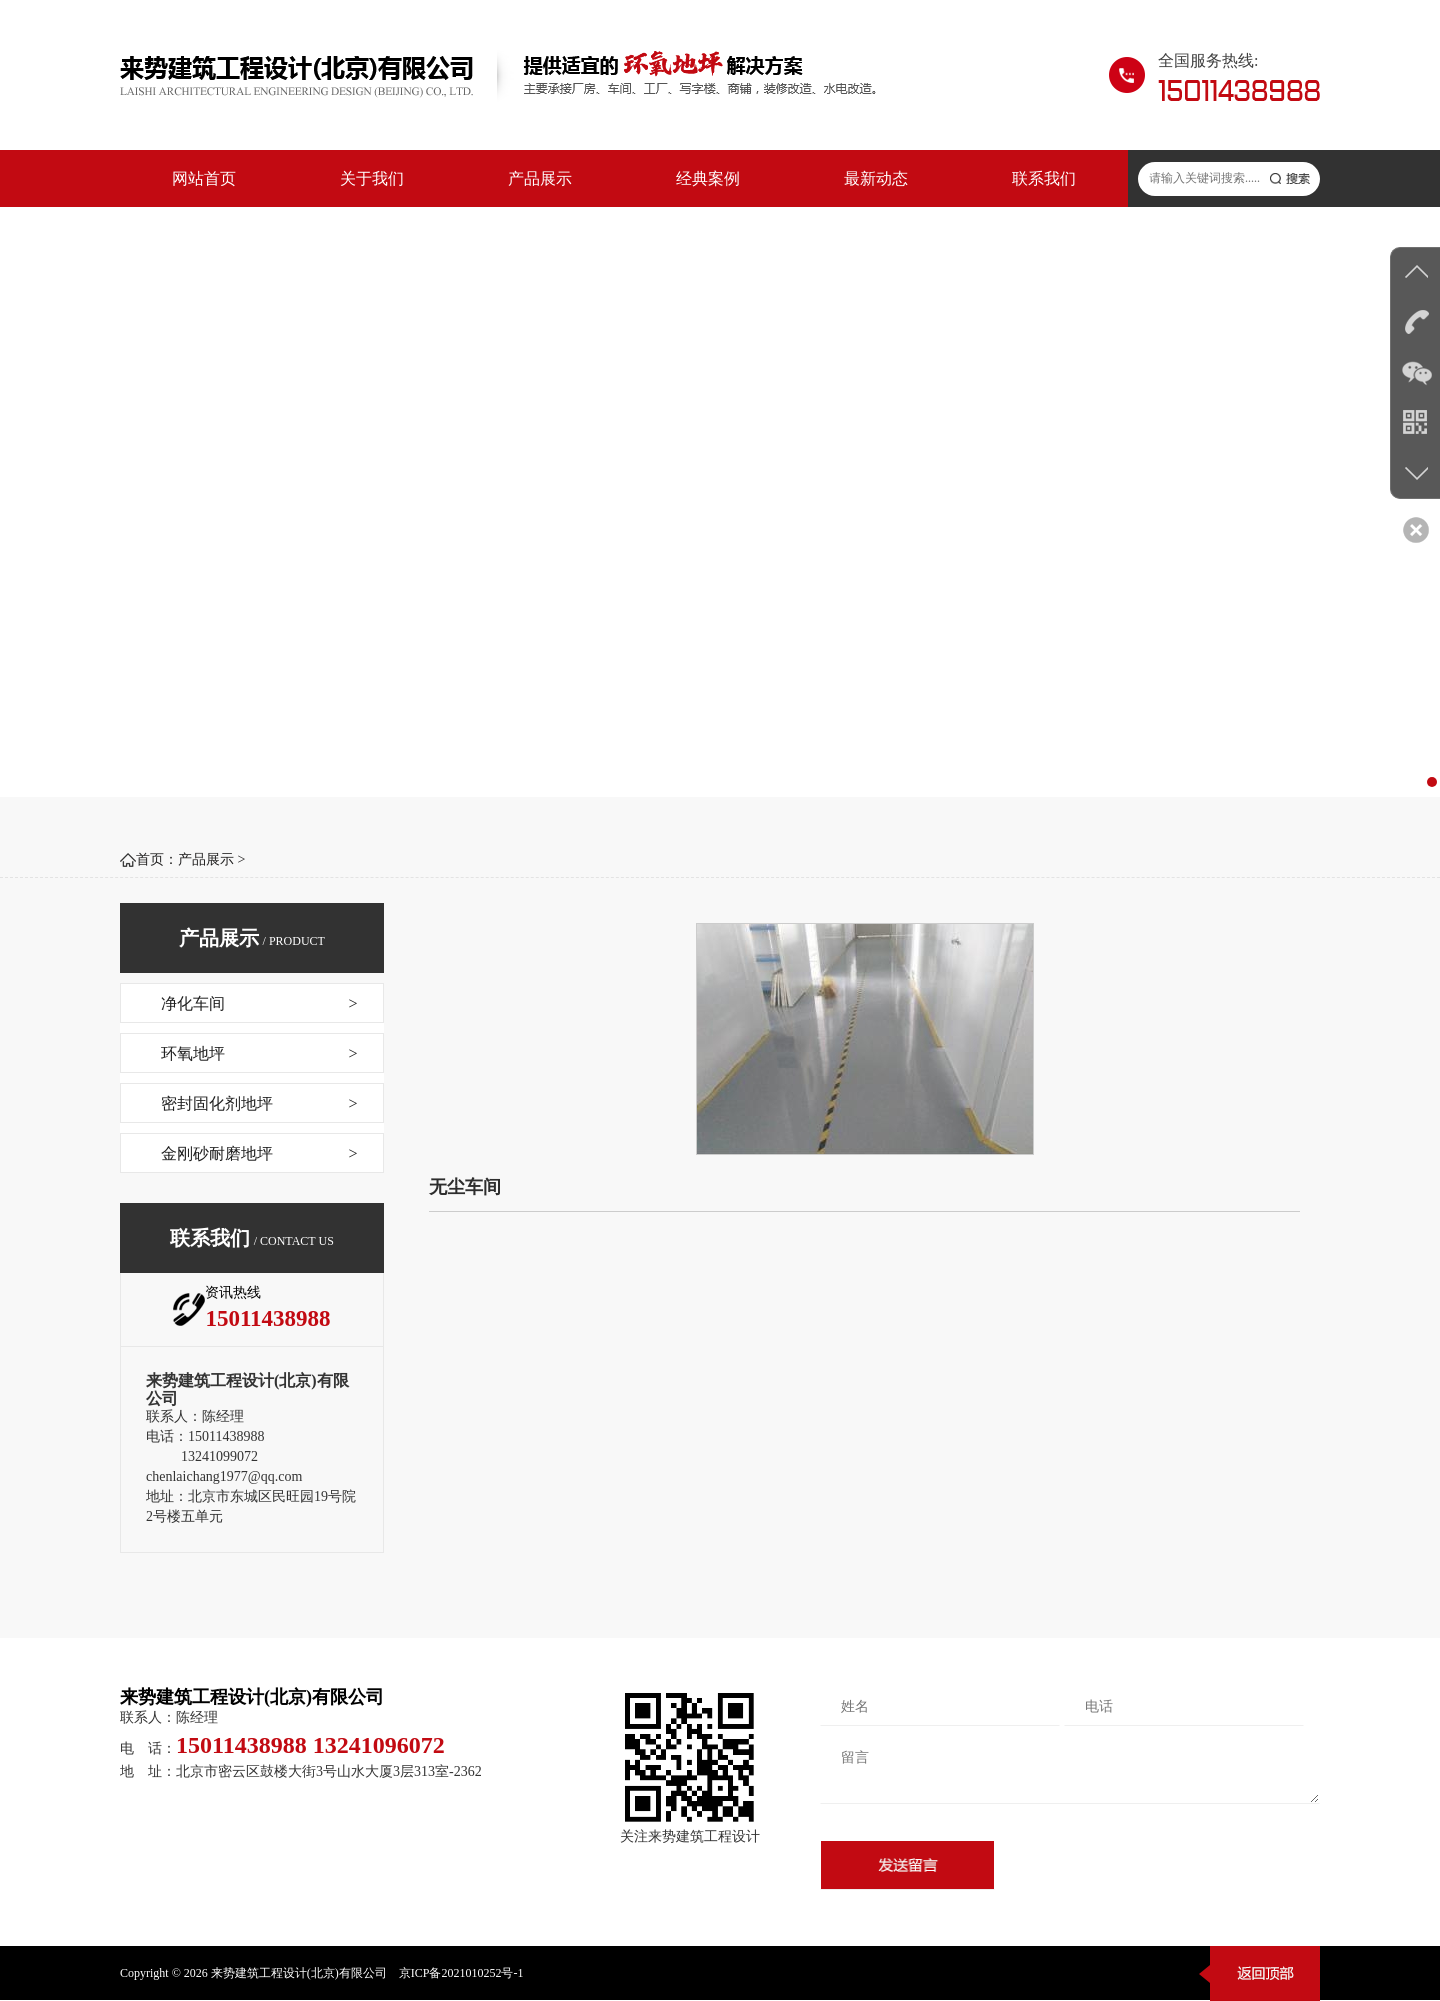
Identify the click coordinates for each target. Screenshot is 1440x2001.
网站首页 (204, 178)
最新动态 (876, 178)
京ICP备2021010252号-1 (461, 1973)
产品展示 (540, 178)
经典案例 (708, 178)
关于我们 (372, 178)
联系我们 (1044, 178)
